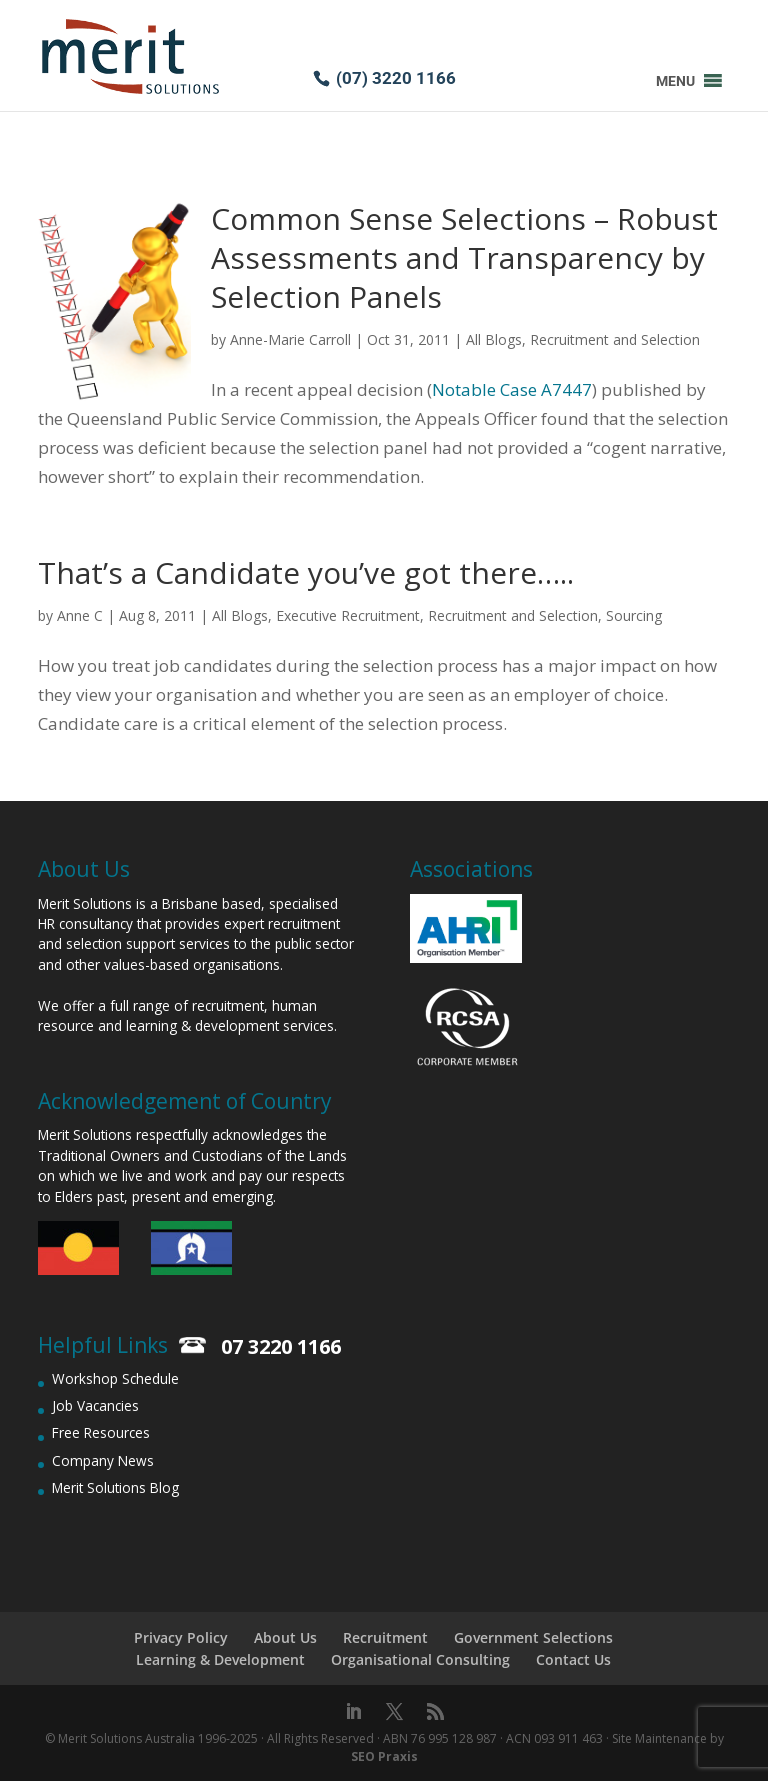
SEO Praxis (384, 1756)
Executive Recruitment (348, 615)
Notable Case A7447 (512, 389)
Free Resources (101, 1432)
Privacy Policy (181, 1637)
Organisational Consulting (420, 1659)
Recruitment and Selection (615, 339)
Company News (103, 1460)
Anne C (80, 615)
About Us (285, 1637)
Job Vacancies (95, 1405)
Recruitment (385, 1637)
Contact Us (573, 1659)
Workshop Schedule (115, 1378)
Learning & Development (220, 1659)
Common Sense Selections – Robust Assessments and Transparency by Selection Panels (464, 257)
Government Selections (533, 1637)
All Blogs (494, 339)
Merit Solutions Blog (115, 1487)
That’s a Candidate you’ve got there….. (306, 572)
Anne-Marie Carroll (290, 339)
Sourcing (634, 615)
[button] (675, 81)
